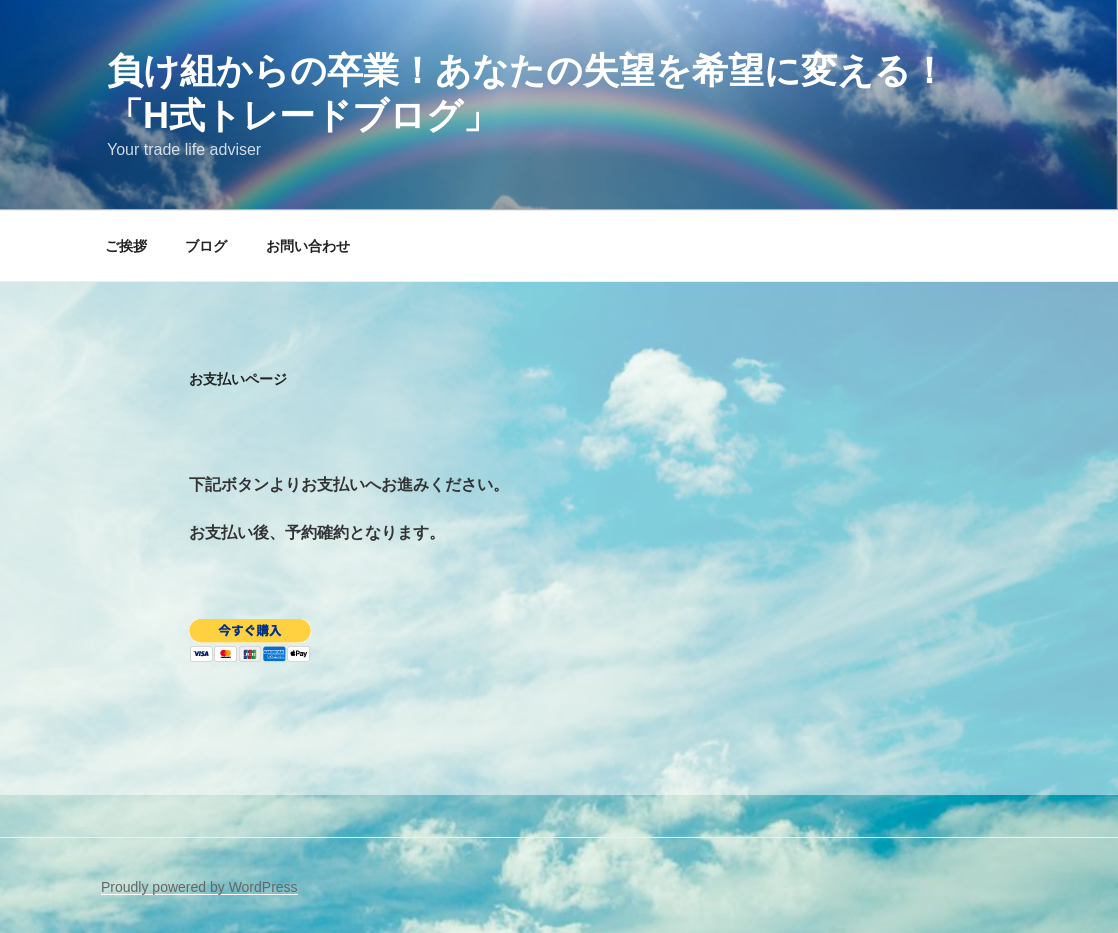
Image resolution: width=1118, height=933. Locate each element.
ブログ (206, 246)
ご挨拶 (126, 246)
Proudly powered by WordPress (199, 887)
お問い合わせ (308, 246)
